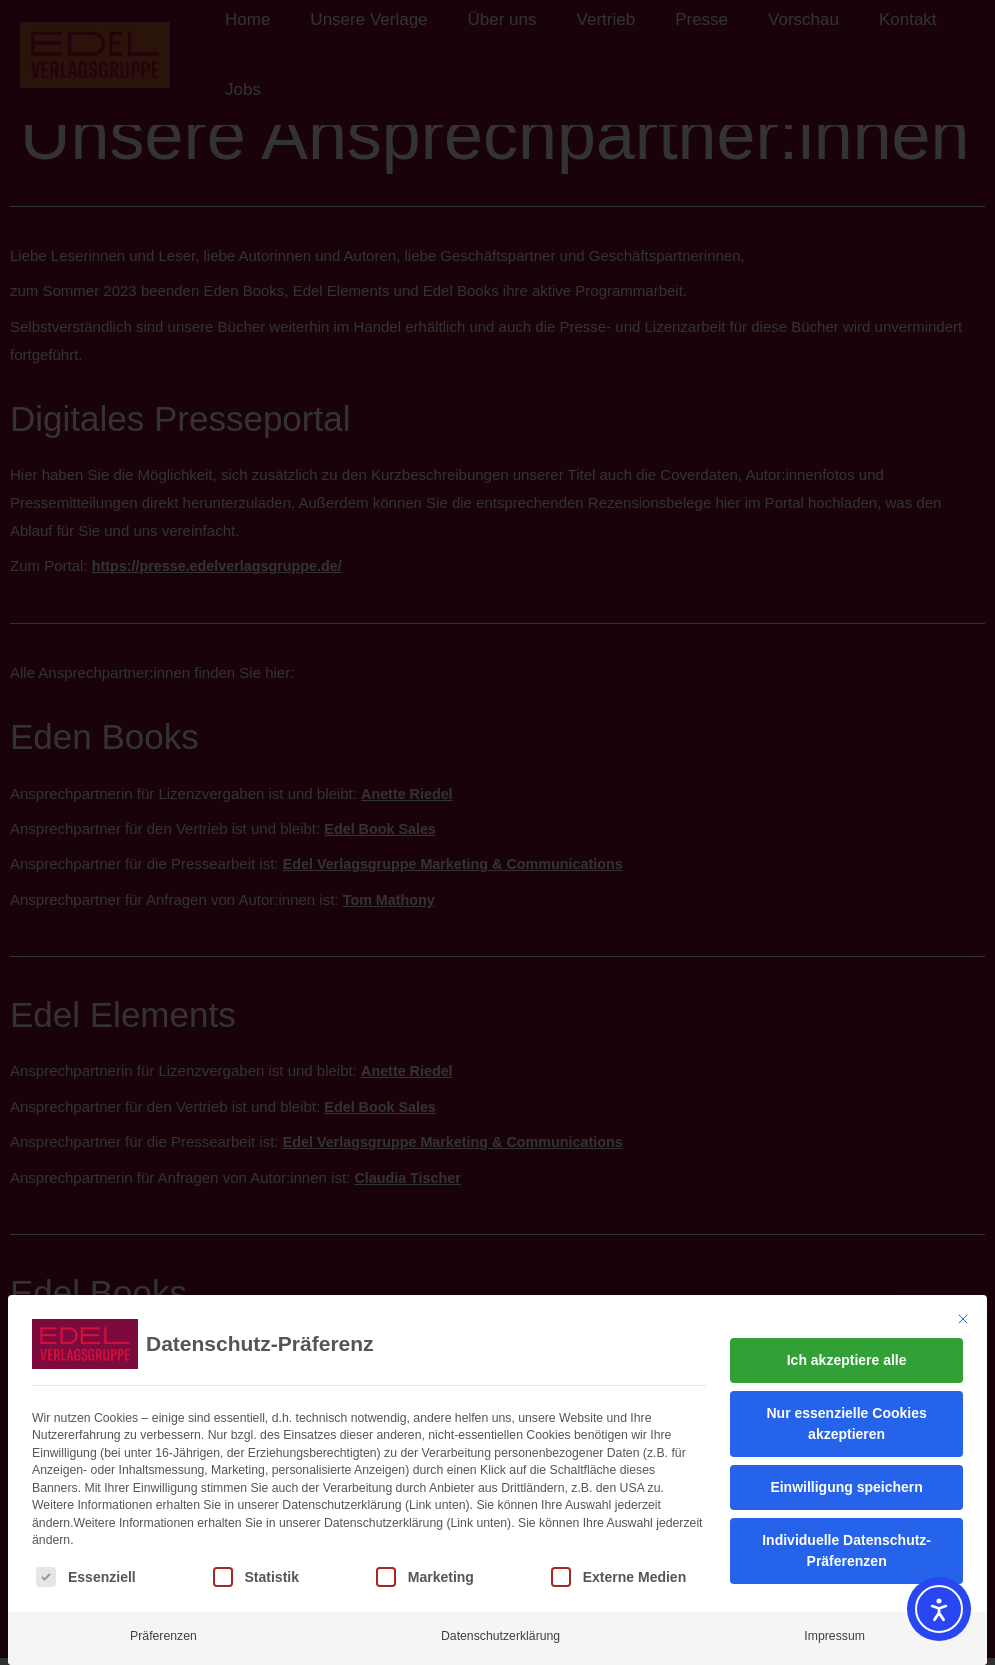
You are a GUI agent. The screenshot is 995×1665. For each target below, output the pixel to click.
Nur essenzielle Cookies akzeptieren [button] (846, 1410)
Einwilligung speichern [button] (846, 1474)
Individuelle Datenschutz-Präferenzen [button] (846, 1537)
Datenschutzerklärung (500, 1623)
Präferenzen (163, 1623)
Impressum (834, 1623)
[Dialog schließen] (963, 1306)
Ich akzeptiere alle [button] (847, 1347)
